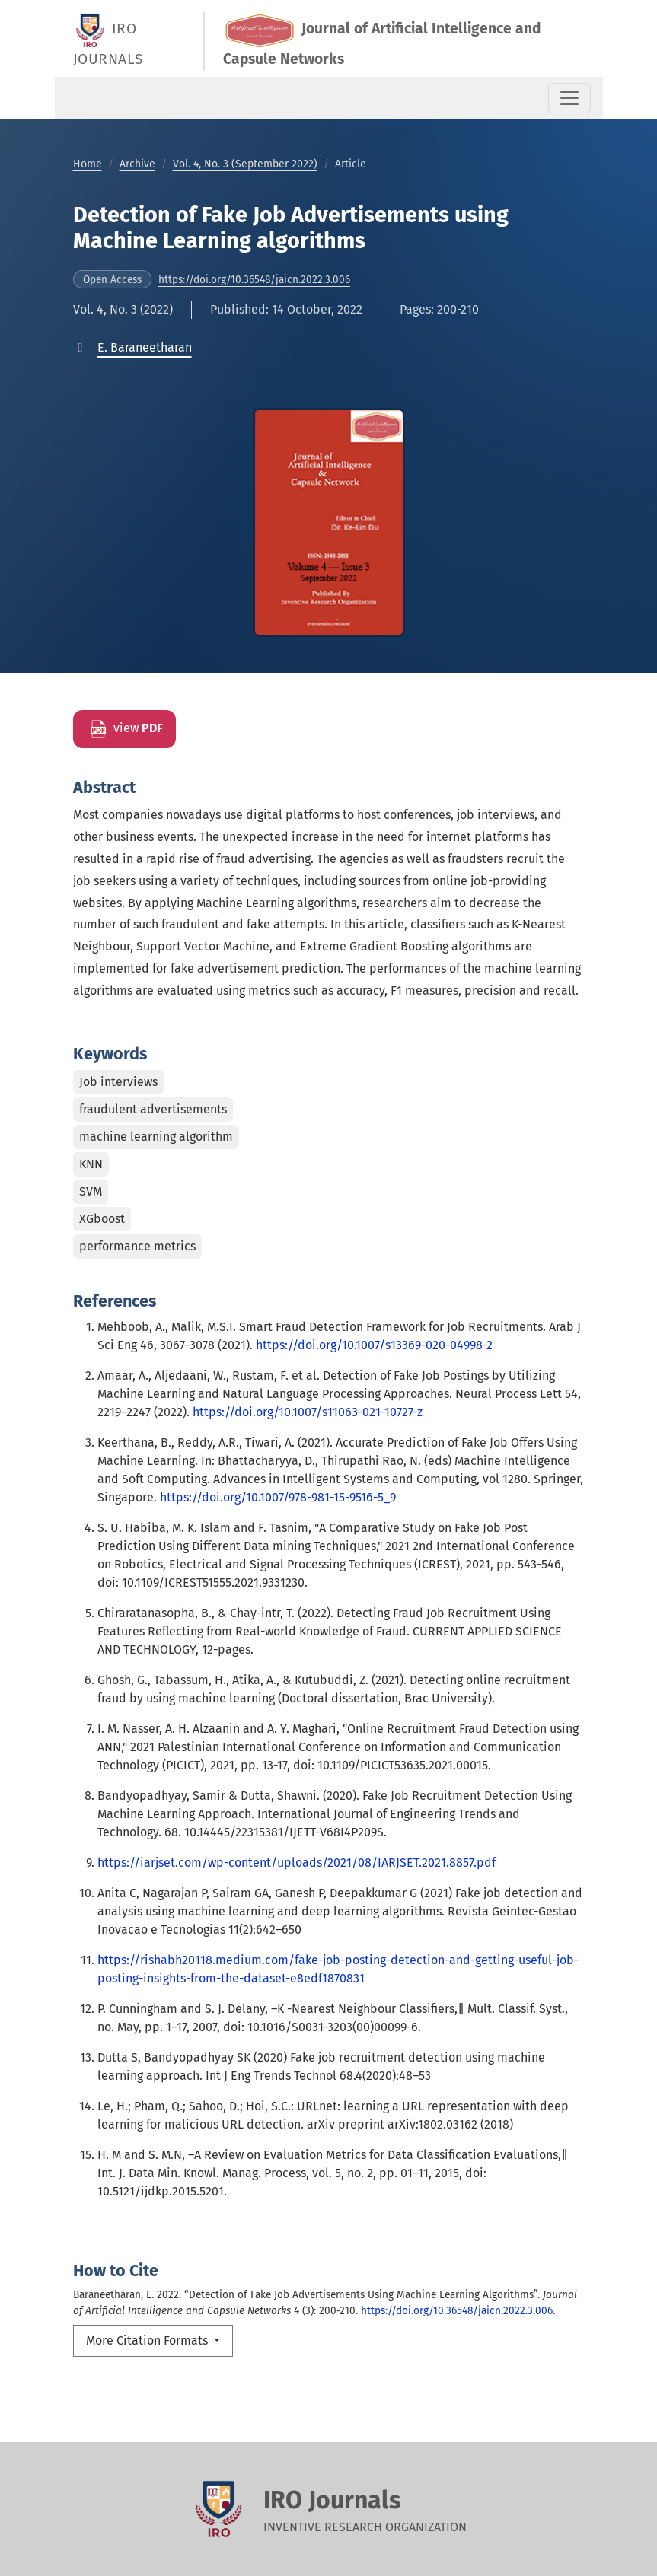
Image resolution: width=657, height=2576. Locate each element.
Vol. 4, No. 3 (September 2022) (245, 164)
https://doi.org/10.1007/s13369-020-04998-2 (374, 1345)
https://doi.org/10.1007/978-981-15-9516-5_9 (278, 1497)
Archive (137, 164)
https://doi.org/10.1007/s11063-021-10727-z (308, 1412)
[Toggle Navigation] (569, 98)
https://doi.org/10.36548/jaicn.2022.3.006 (254, 279)
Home (87, 164)
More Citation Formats (148, 2340)
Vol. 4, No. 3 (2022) (123, 309)
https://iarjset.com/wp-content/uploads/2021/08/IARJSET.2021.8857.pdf (296, 1862)
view (124, 729)
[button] (144, 347)
